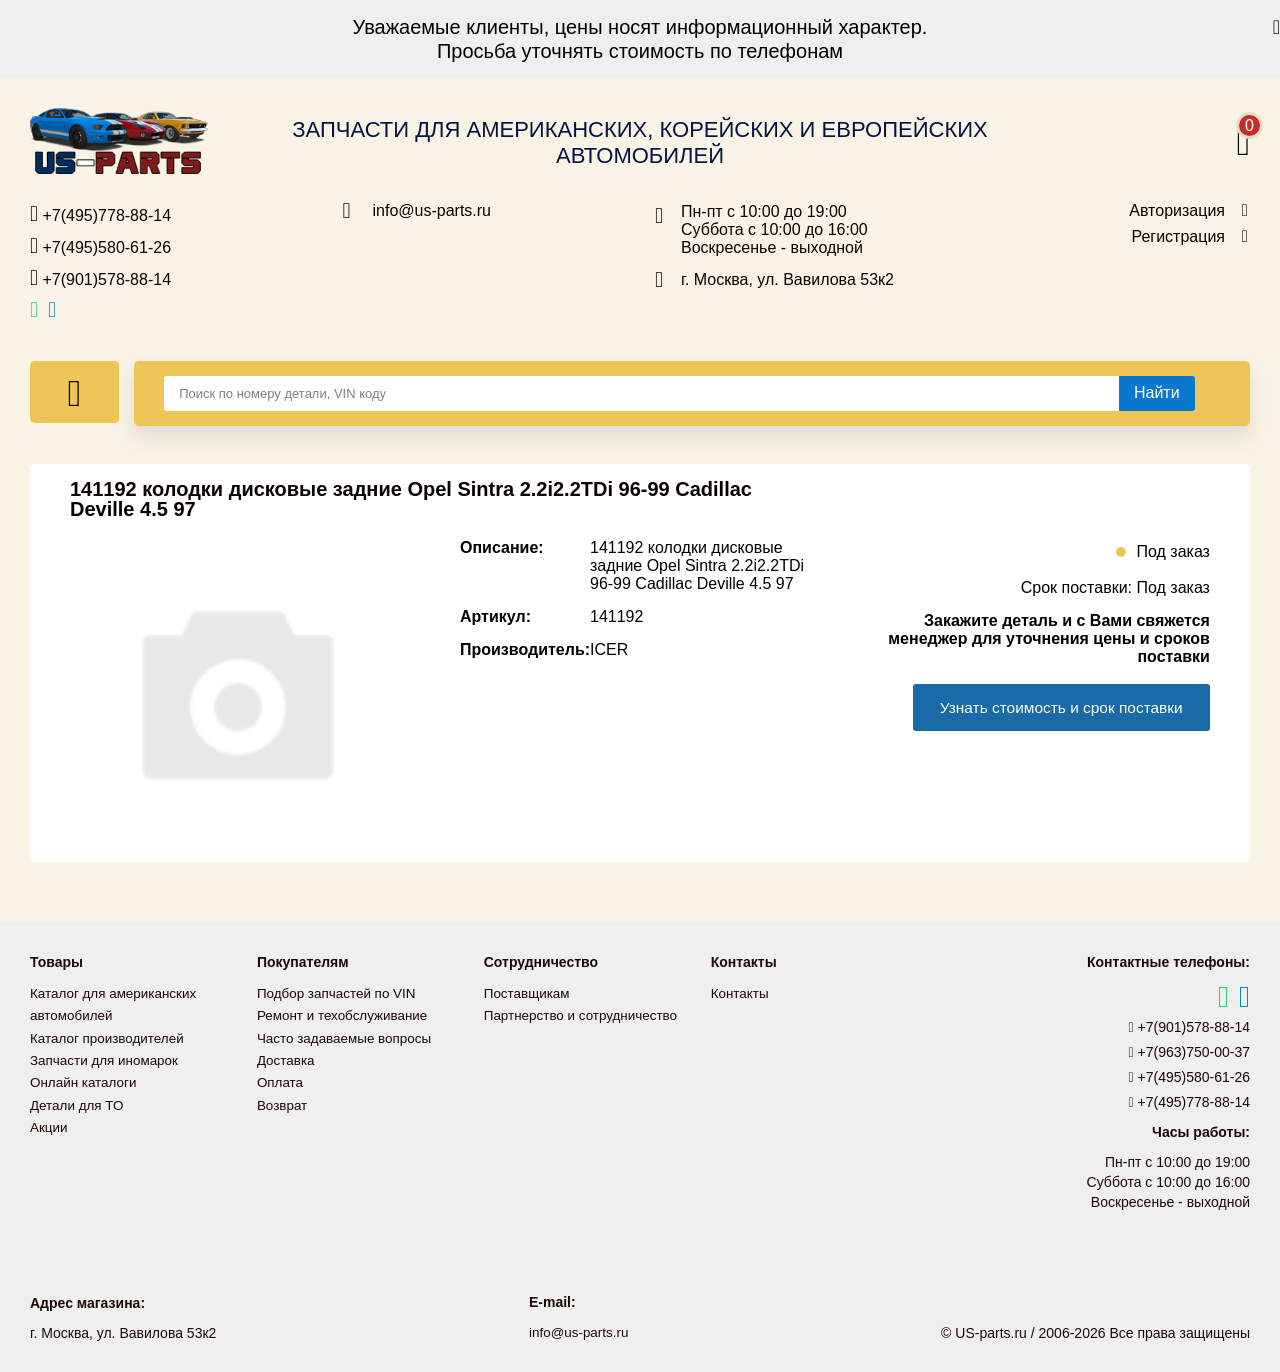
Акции (49, 1125)
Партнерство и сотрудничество (585, 1015)
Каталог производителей (110, 1037)
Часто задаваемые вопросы (348, 1037)
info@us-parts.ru (432, 211)
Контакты (741, 993)
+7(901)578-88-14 (100, 278)
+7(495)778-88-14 (100, 214)
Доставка (287, 1059)
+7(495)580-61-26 (100, 246)
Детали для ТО (78, 1103)
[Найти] (1157, 393)
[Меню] (74, 392)
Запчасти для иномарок (107, 1059)
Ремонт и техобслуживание (346, 1015)
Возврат (283, 1103)
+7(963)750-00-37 (1190, 1052)
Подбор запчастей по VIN (339, 993)
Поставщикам (529, 993)
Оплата (281, 1081)
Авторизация (1177, 211)
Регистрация (1178, 237)
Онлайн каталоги (85, 1081)
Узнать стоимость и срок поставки (1054, 707)
